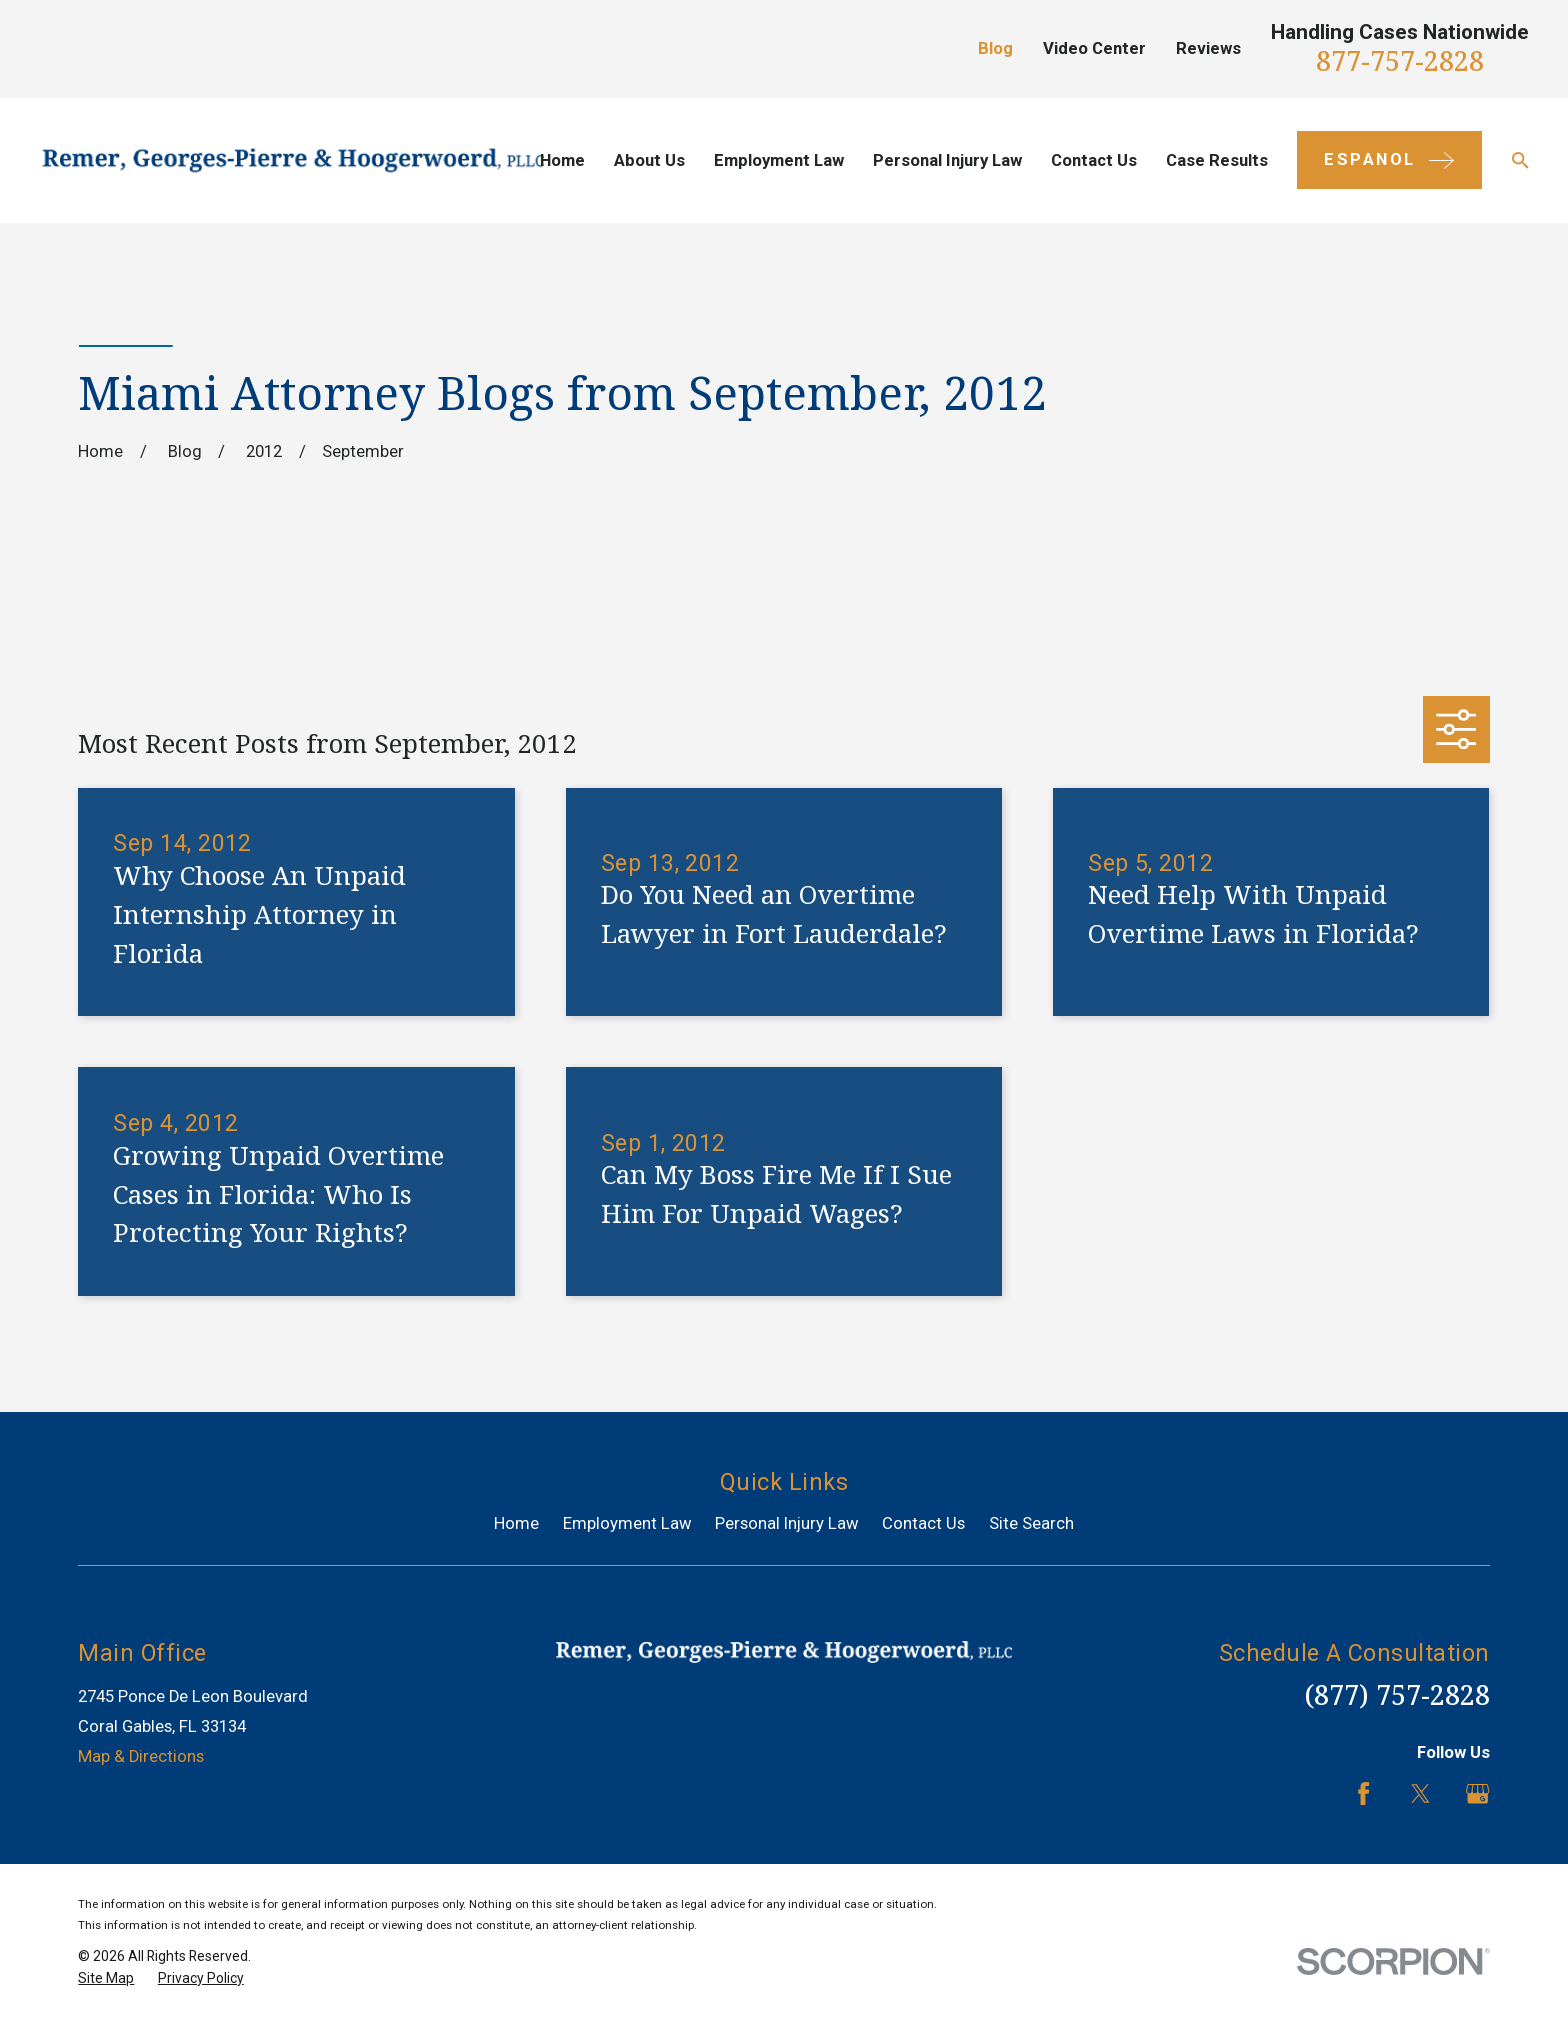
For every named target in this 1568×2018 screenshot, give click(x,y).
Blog (995, 48)
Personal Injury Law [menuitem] (947, 160)
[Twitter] (1420, 1793)
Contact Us (923, 1523)
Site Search (1031, 1523)
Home (516, 1523)
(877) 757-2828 (1397, 1694)
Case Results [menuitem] (1217, 160)
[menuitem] (106, 1978)
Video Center (1094, 48)
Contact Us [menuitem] (1094, 160)
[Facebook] (1363, 1793)
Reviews (1208, 48)
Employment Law (627, 1523)
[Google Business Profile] (1477, 1793)
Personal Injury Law (787, 1523)
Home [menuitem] (562, 160)
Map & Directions (141, 1756)
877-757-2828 (1400, 60)
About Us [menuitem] (649, 160)
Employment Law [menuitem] (779, 160)
